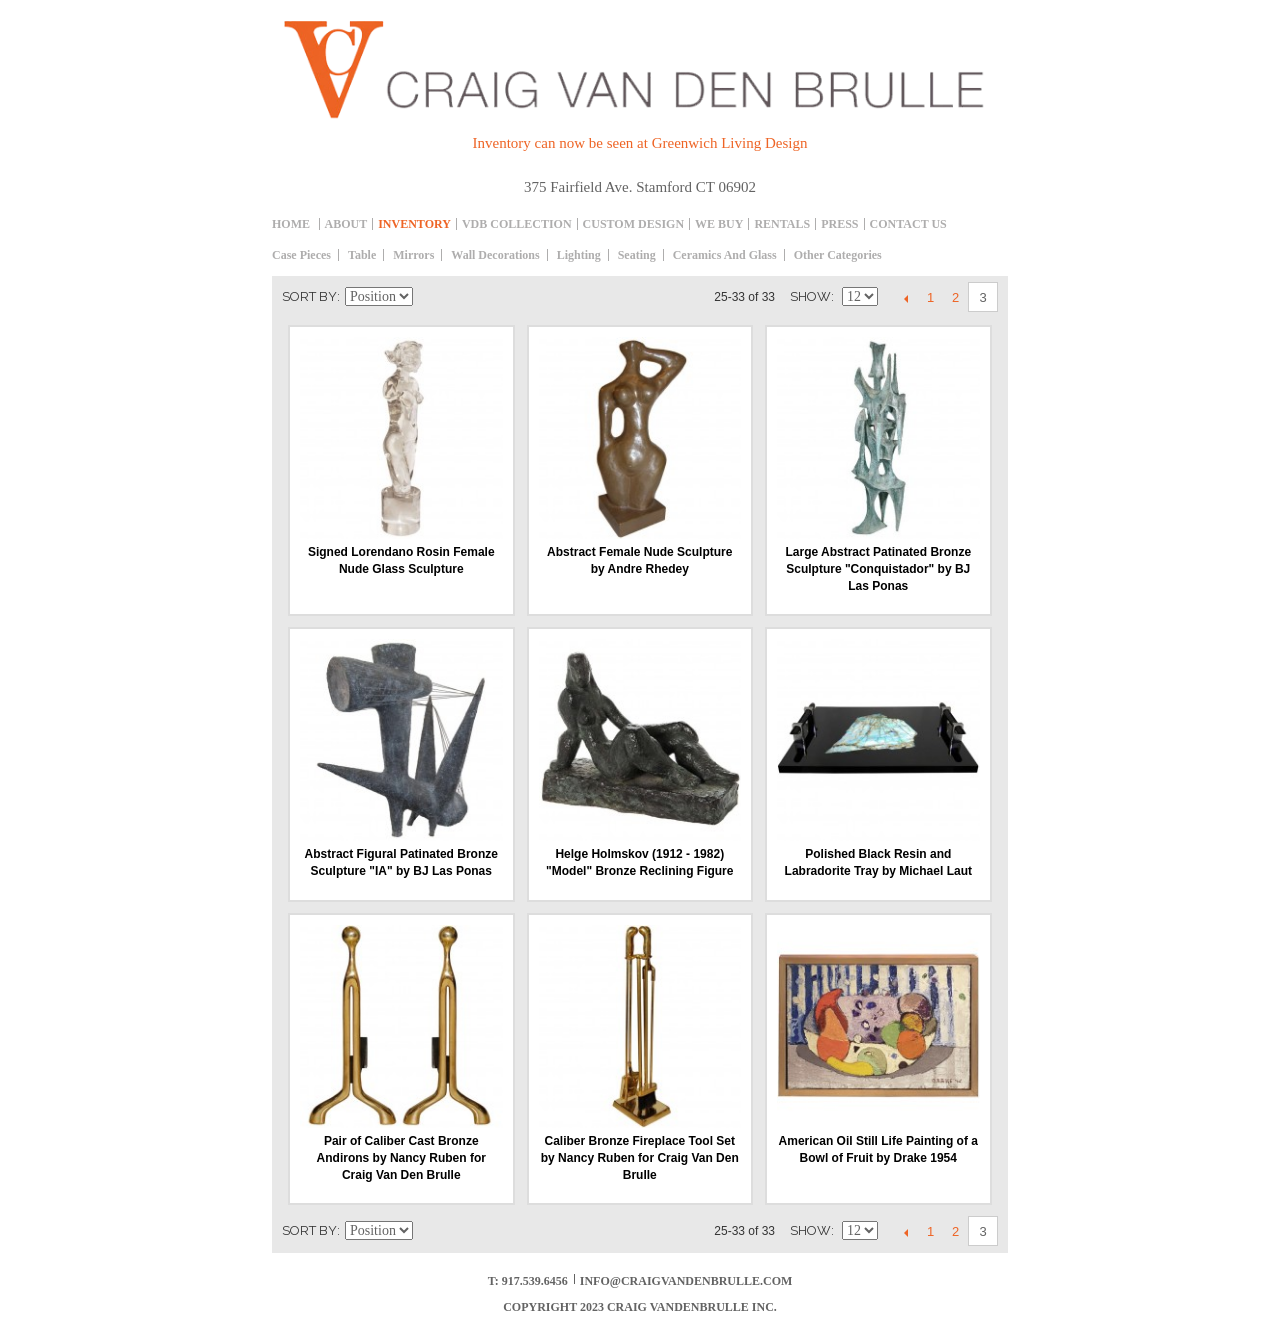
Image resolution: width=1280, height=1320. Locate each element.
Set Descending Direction (431, 297)
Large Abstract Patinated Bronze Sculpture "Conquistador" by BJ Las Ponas (878, 569)
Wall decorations (495, 255)
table (362, 255)
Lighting (579, 255)
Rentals (782, 224)
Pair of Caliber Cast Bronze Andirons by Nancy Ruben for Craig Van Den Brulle (401, 1158)
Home (291, 224)
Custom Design (633, 224)
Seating (637, 255)
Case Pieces (301, 255)
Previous (905, 298)
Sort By (309, 296)
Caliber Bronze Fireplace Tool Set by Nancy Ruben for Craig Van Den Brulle (640, 1158)
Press (839, 224)
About (346, 224)
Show (810, 296)
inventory (414, 224)
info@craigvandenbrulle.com (686, 1281)
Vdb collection (517, 224)
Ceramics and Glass (725, 255)
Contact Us (908, 224)
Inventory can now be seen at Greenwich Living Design (640, 143)
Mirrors (413, 255)
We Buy (719, 224)
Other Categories (838, 255)
